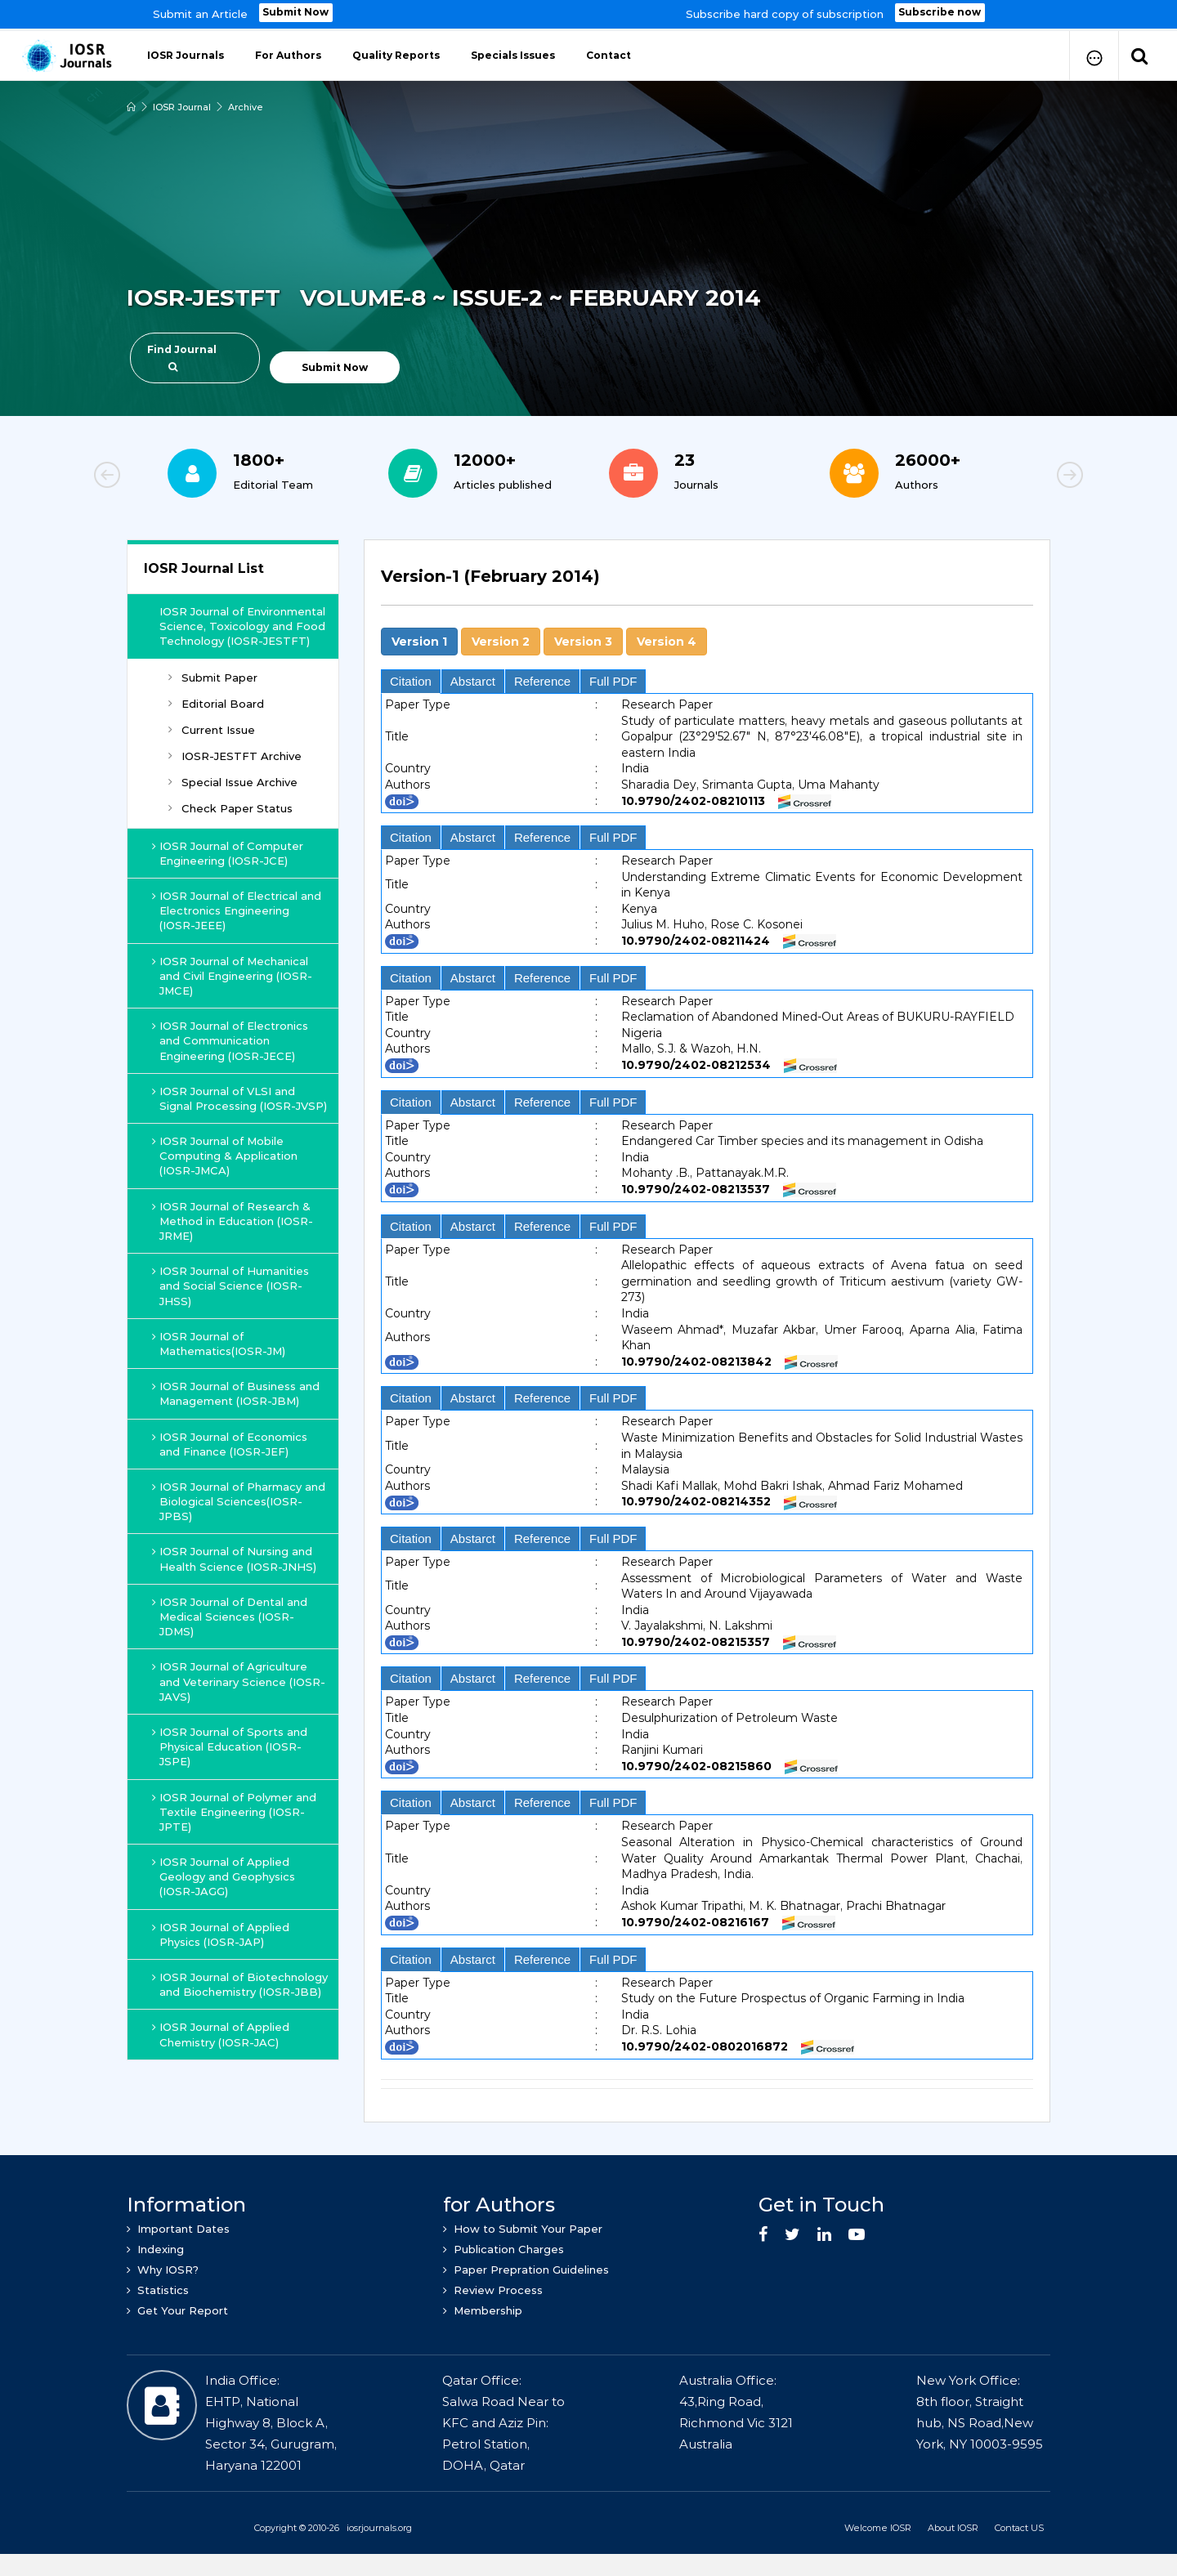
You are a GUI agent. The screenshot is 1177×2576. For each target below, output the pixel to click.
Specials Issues (513, 53)
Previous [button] (163, 475)
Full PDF (613, 679)
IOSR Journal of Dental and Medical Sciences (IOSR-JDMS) (230, 1614)
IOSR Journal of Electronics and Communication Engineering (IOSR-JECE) (230, 1038)
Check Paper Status (230, 806)
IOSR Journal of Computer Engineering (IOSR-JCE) (228, 851)
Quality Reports (396, 53)
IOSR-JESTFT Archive (235, 753)
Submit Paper (212, 675)
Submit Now (296, 13)
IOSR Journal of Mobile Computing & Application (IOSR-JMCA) (225, 1153)
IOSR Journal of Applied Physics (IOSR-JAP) (221, 1932)
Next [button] (1013, 475)
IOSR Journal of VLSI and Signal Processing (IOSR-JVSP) (240, 1096)
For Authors (288, 53)
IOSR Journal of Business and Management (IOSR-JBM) (236, 1391)
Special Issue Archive (233, 779)
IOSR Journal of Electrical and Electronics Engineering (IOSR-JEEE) (237, 908)
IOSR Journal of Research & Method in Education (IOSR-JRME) (233, 1218)
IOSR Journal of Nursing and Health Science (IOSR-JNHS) (234, 1557)
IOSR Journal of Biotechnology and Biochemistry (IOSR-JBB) (240, 1982)
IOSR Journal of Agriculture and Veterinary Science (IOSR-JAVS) (239, 1678)
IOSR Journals (185, 53)
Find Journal (182, 355)
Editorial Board (216, 701)
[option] (588, 14)
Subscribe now (940, 13)
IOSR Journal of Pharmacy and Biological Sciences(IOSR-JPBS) (239, 1499)
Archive (245, 104)
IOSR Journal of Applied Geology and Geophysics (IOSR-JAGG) (224, 1874)
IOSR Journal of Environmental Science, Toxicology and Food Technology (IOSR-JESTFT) (243, 623)
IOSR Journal (182, 104)
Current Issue (211, 727)
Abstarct (472, 679)
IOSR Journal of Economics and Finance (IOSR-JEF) (230, 1442)
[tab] (707, 583)
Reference (542, 679)
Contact (608, 53)
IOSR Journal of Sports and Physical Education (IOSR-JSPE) (230, 1744)
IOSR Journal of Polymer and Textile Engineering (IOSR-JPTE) (234, 1809)
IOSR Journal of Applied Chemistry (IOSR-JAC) (221, 2032)
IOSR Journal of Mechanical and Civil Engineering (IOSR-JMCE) (232, 973)
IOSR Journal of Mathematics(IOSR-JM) (219, 1341)
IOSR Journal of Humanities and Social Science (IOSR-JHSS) (231, 1283)
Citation (411, 679)
